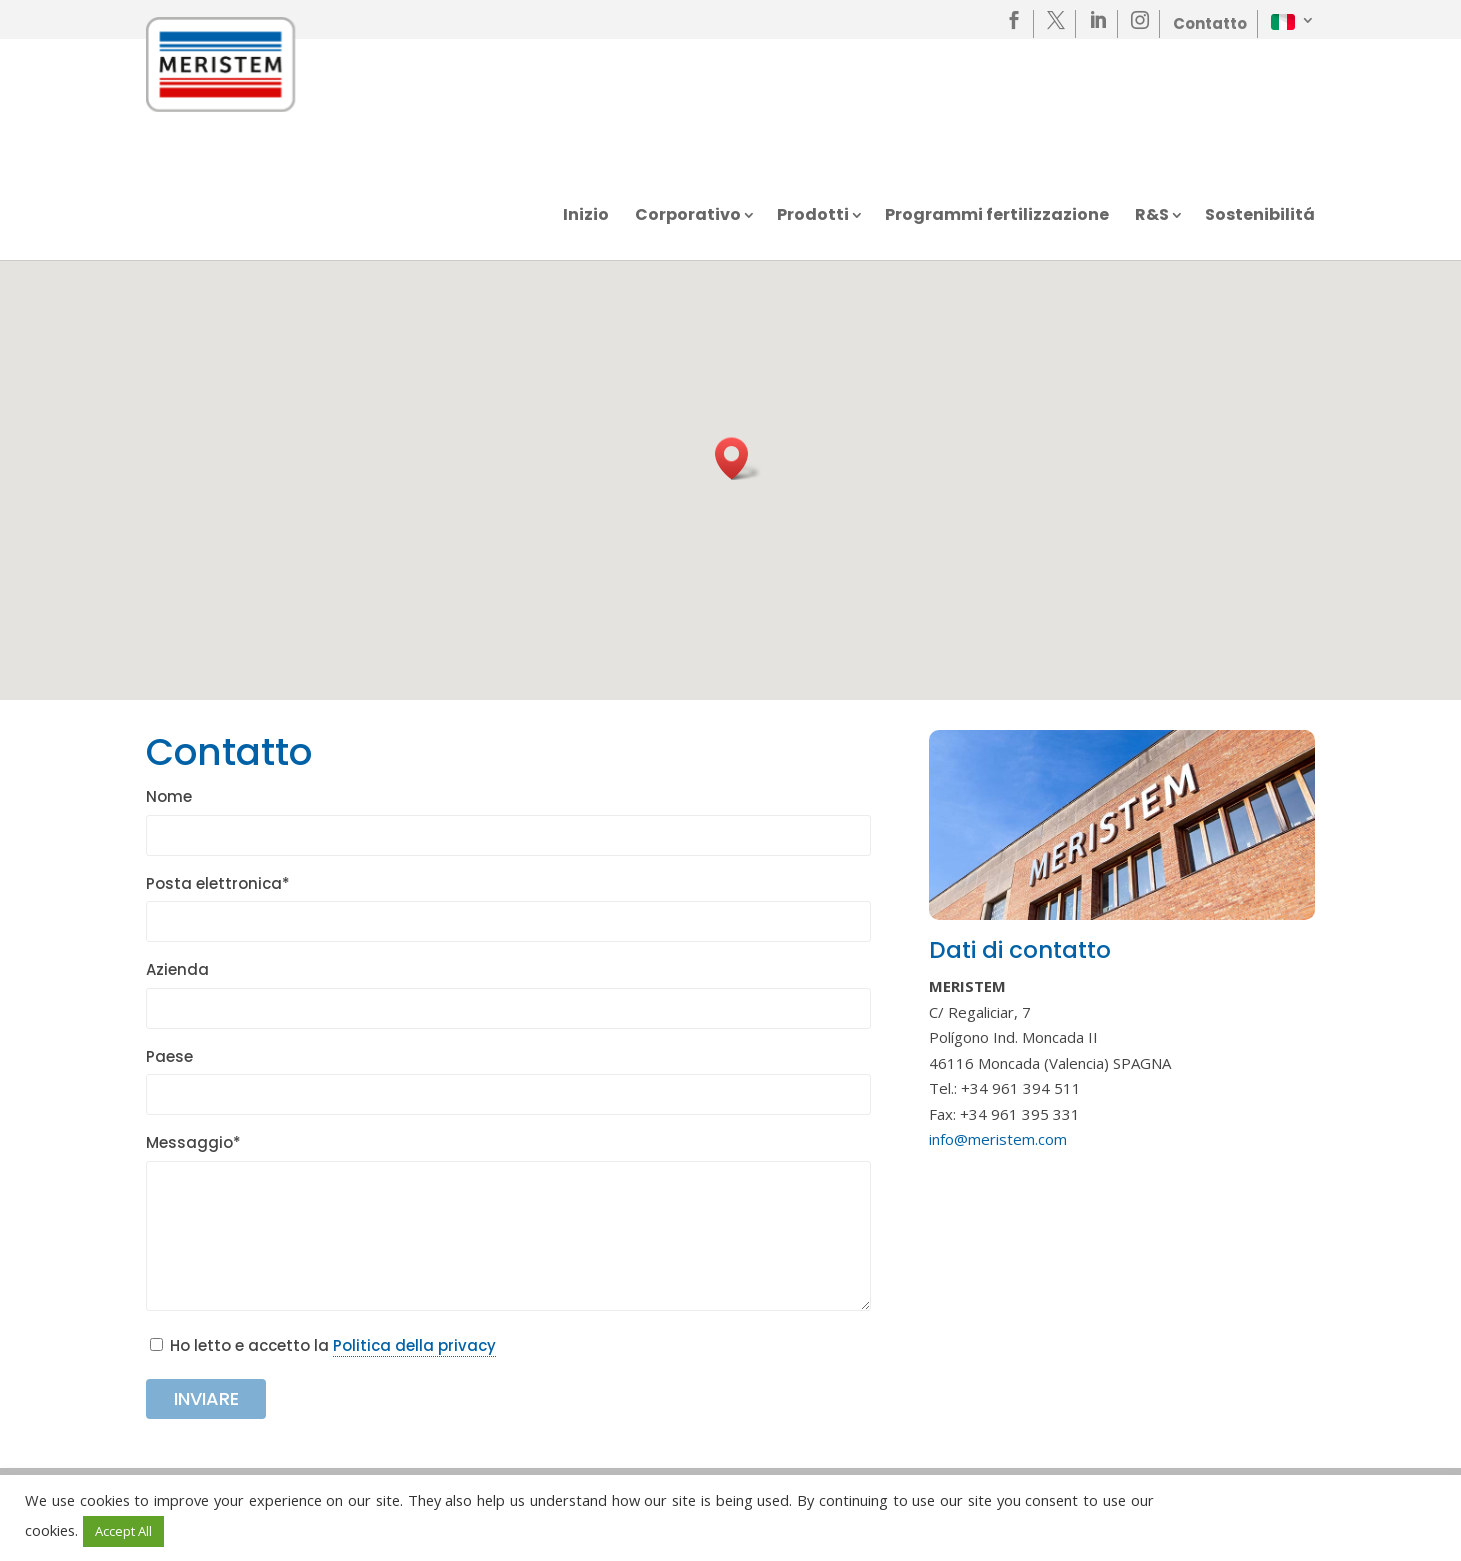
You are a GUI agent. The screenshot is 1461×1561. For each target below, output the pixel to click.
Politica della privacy (414, 1345)
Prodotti (813, 217)
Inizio (586, 217)
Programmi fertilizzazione (997, 217)
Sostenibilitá (1260, 217)
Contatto (1210, 23)
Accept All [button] (123, 1531)
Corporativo (688, 217)
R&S (1152, 217)
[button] (738, 458)
